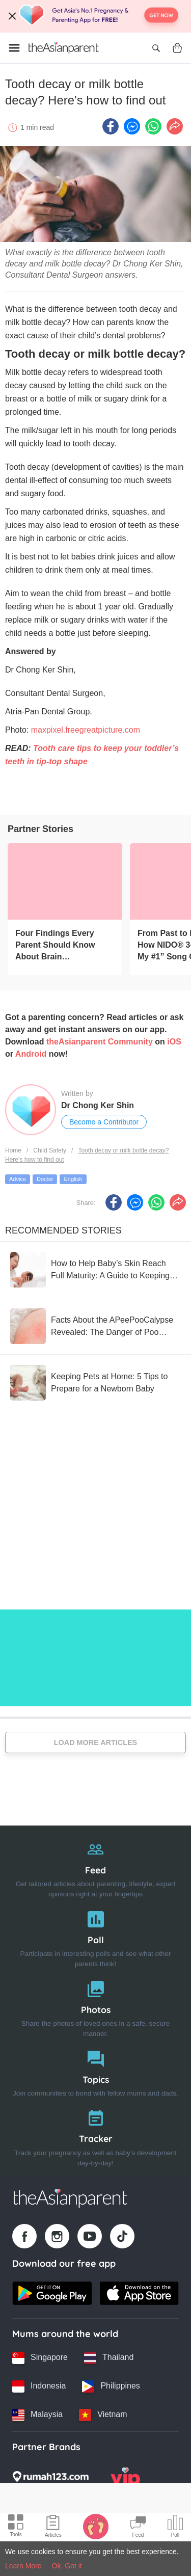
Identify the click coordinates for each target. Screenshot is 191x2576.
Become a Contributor (104, 1122)
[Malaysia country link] (37, 2415)
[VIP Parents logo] (125, 2479)
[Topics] (95, 2071)
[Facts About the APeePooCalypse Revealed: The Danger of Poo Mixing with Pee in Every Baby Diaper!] (95, 1326)
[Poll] (95, 1937)
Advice (17, 1179)
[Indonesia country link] (39, 2386)
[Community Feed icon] (138, 2527)
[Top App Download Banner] (95, 16)
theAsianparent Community (99, 1041)
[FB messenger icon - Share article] (132, 126)
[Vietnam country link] (103, 2415)
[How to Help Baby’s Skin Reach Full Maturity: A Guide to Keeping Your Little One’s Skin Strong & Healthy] (95, 1269)
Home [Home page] (13, 1150)
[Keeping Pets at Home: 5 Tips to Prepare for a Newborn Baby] (95, 1383)
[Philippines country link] (111, 2386)
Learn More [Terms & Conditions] (23, 2566)
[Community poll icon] (175, 2527)
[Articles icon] (53, 2527)
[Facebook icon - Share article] (110, 126)
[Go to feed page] (64, 48)
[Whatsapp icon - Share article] (153, 126)
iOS (174, 1041)
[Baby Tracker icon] (96, 2526)
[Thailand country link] (108, 2358)
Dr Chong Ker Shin (97, 1105)
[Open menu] (14, 48)
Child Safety (49, 1150)
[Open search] (155, 47)
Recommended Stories (63, 1230)
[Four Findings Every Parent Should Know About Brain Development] (65, 881)
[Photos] (95, 2007)
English (73, 1179)
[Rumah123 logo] (50, 2479)
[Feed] (95, 1867)
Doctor (45, 1179)
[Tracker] (95, 2135)
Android (30, 1054)
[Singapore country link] (40, 2358)
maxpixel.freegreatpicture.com (85, 730)
